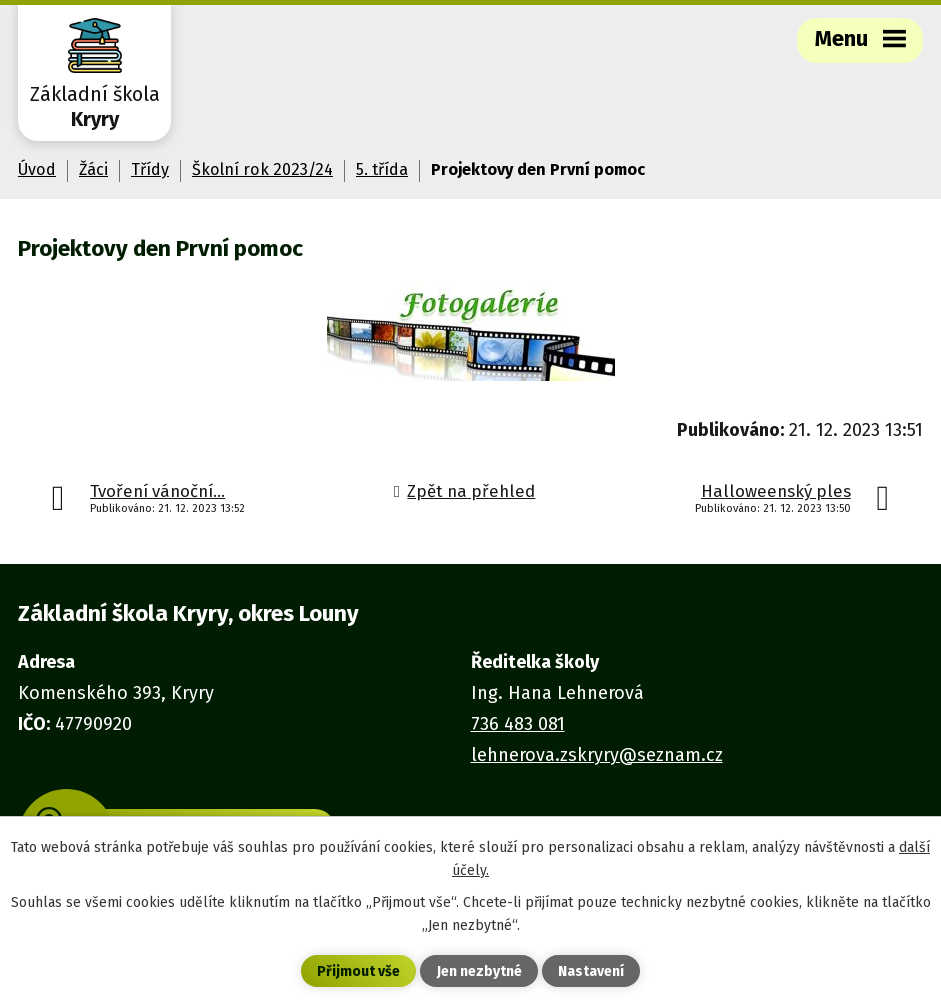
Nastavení (591, 971)
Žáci (93, 169)
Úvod (37, 169)
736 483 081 (518, 724)
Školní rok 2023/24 (262, 169)
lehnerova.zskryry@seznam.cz (597, 755)
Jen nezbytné (479, 971)
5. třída (382, 169)
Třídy (150, 169)
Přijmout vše (358, 971)
